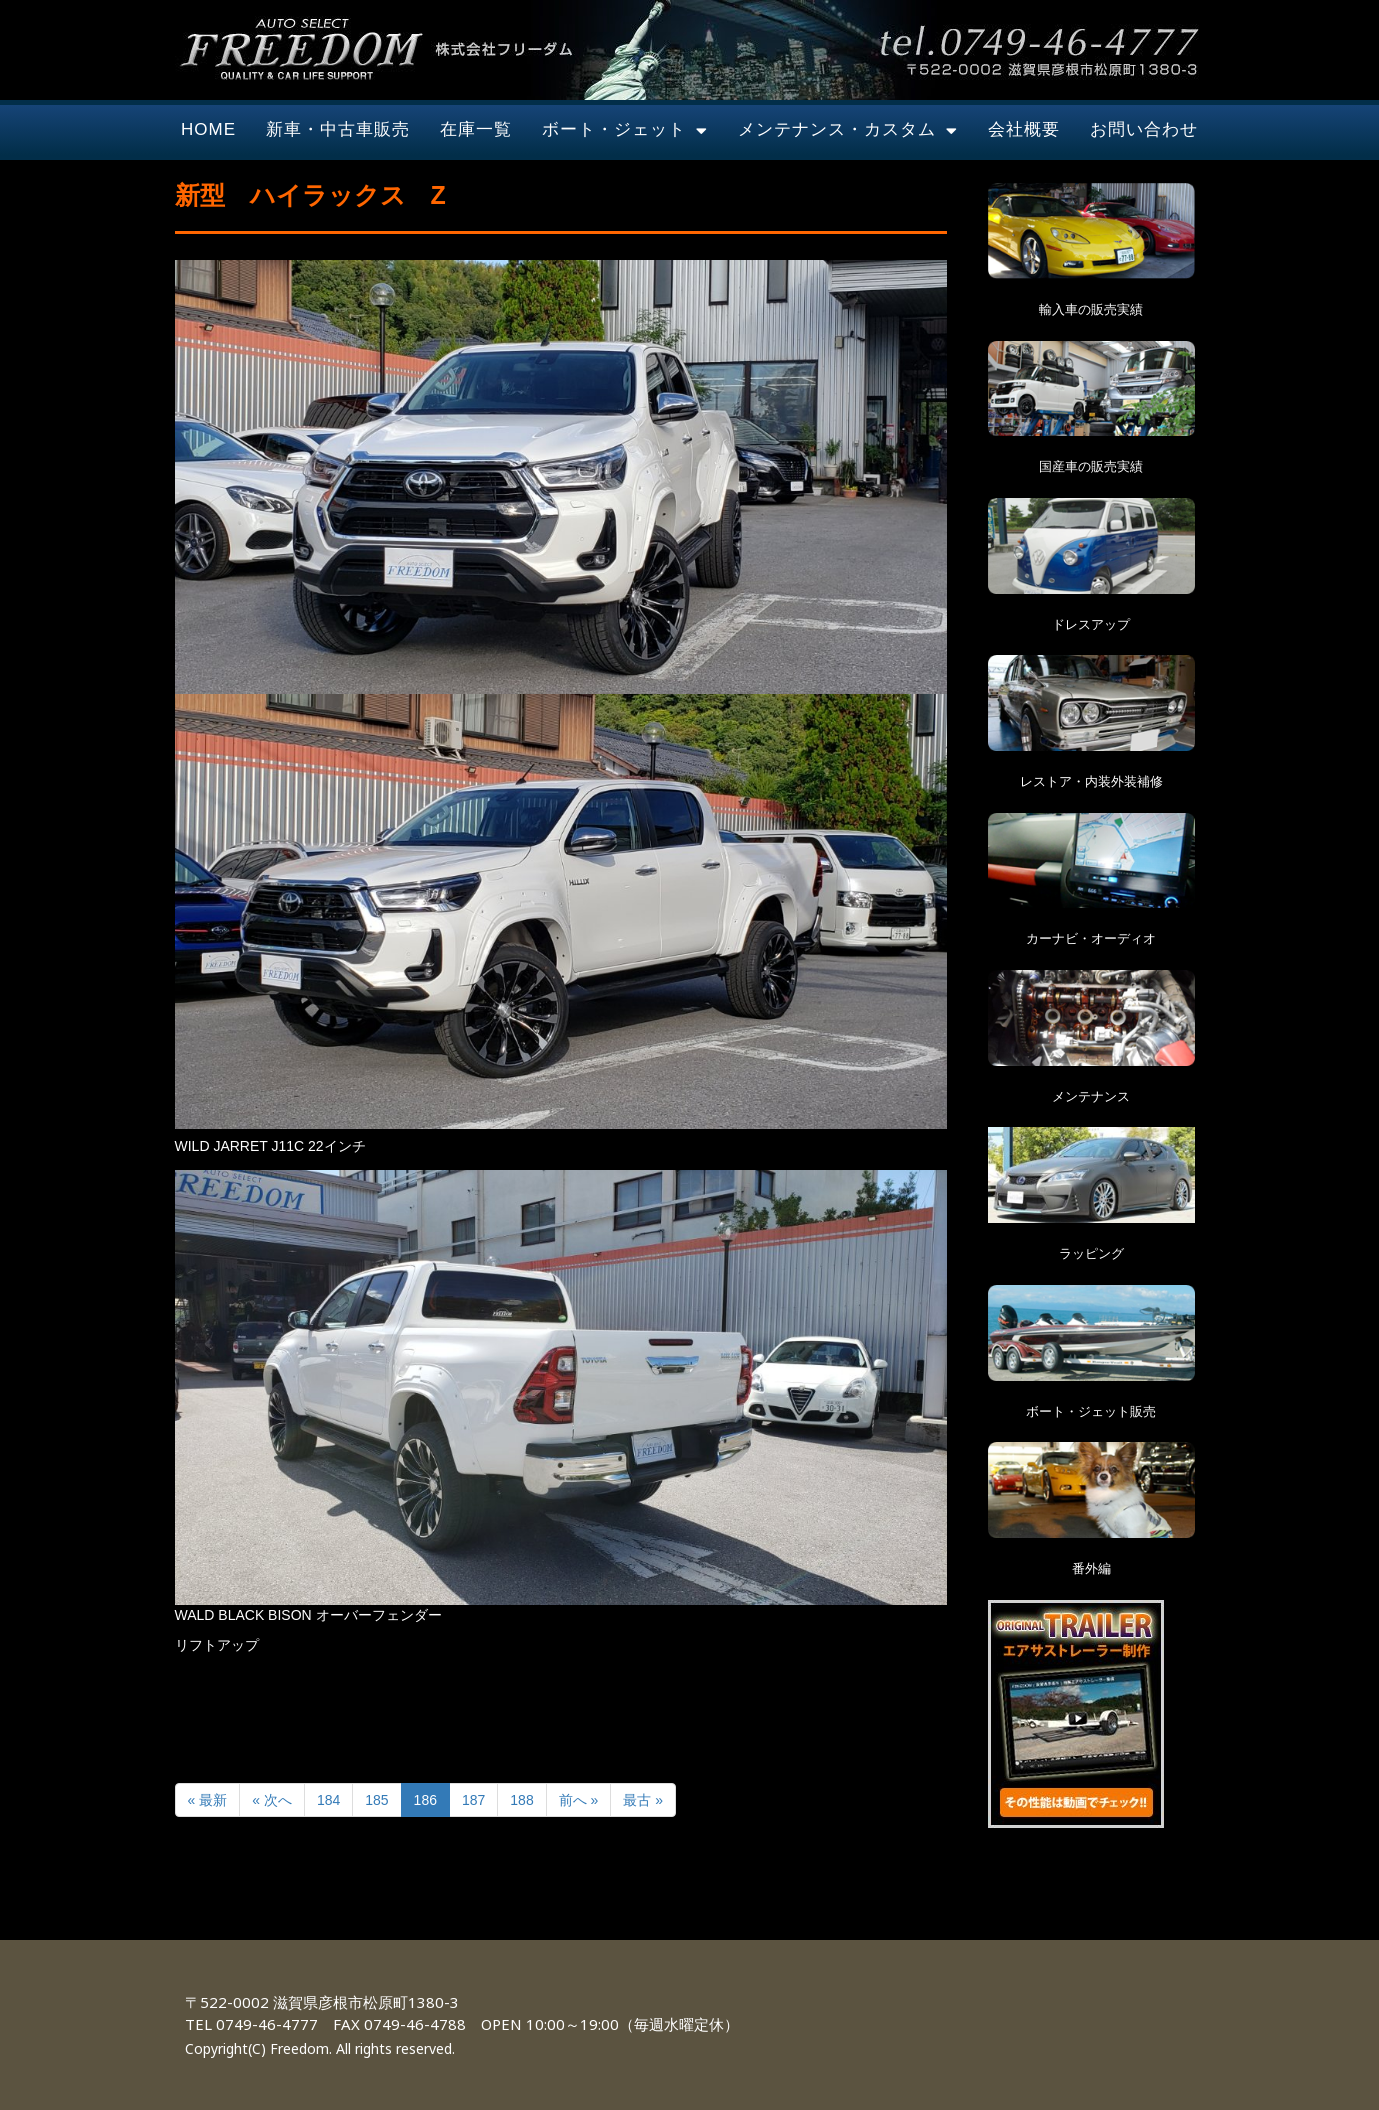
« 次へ (272, 1800)
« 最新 (208, 1800)
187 (473, 1800)
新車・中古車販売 (338, 129)
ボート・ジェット (625, 130)
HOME (208, 129)
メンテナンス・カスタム (848, 130)
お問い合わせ (1144, 129)
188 (521, 1800)
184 (328, 1800)
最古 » (643, 1800)
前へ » (579, 1800)
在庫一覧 (476, 129)
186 (425, 1800)
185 (376, 1800)
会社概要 (1024, 129)
